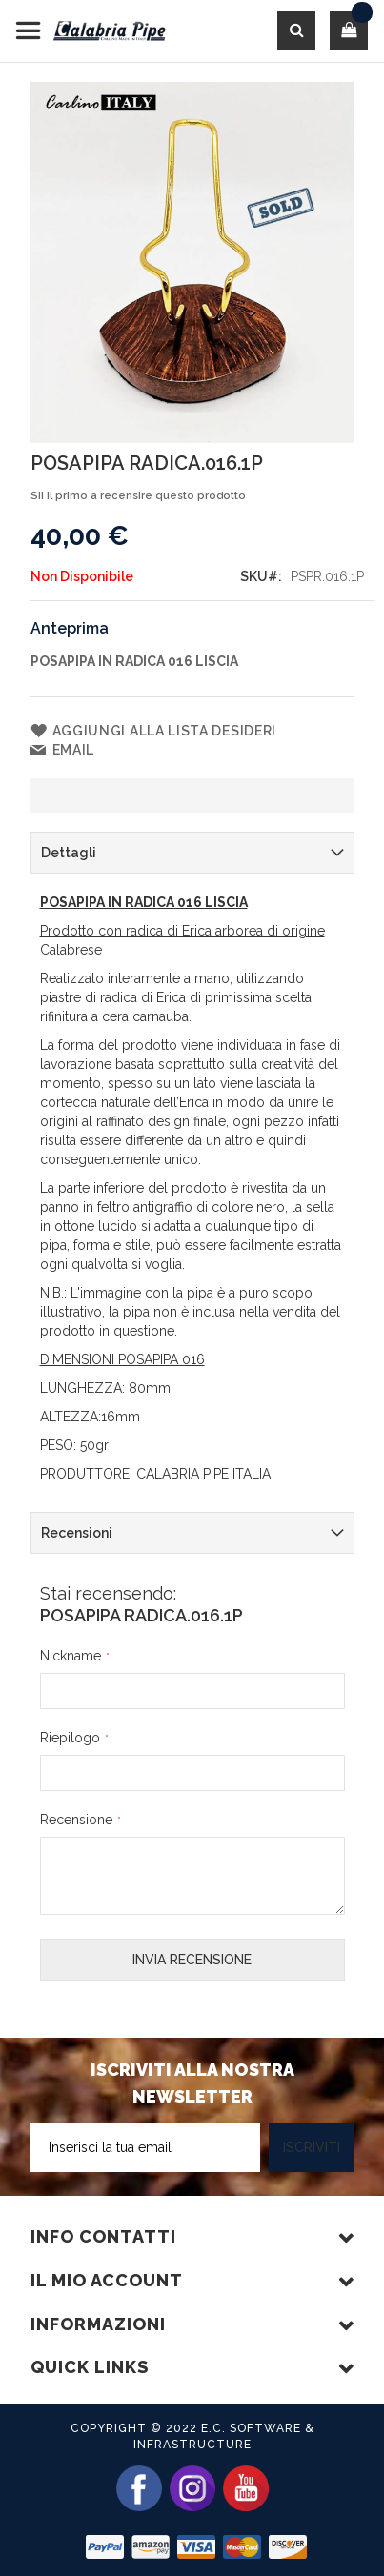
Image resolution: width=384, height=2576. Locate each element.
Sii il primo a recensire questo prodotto (138, 496)
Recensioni (76, 1532)
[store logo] (90, 31)
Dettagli (68, 852)
